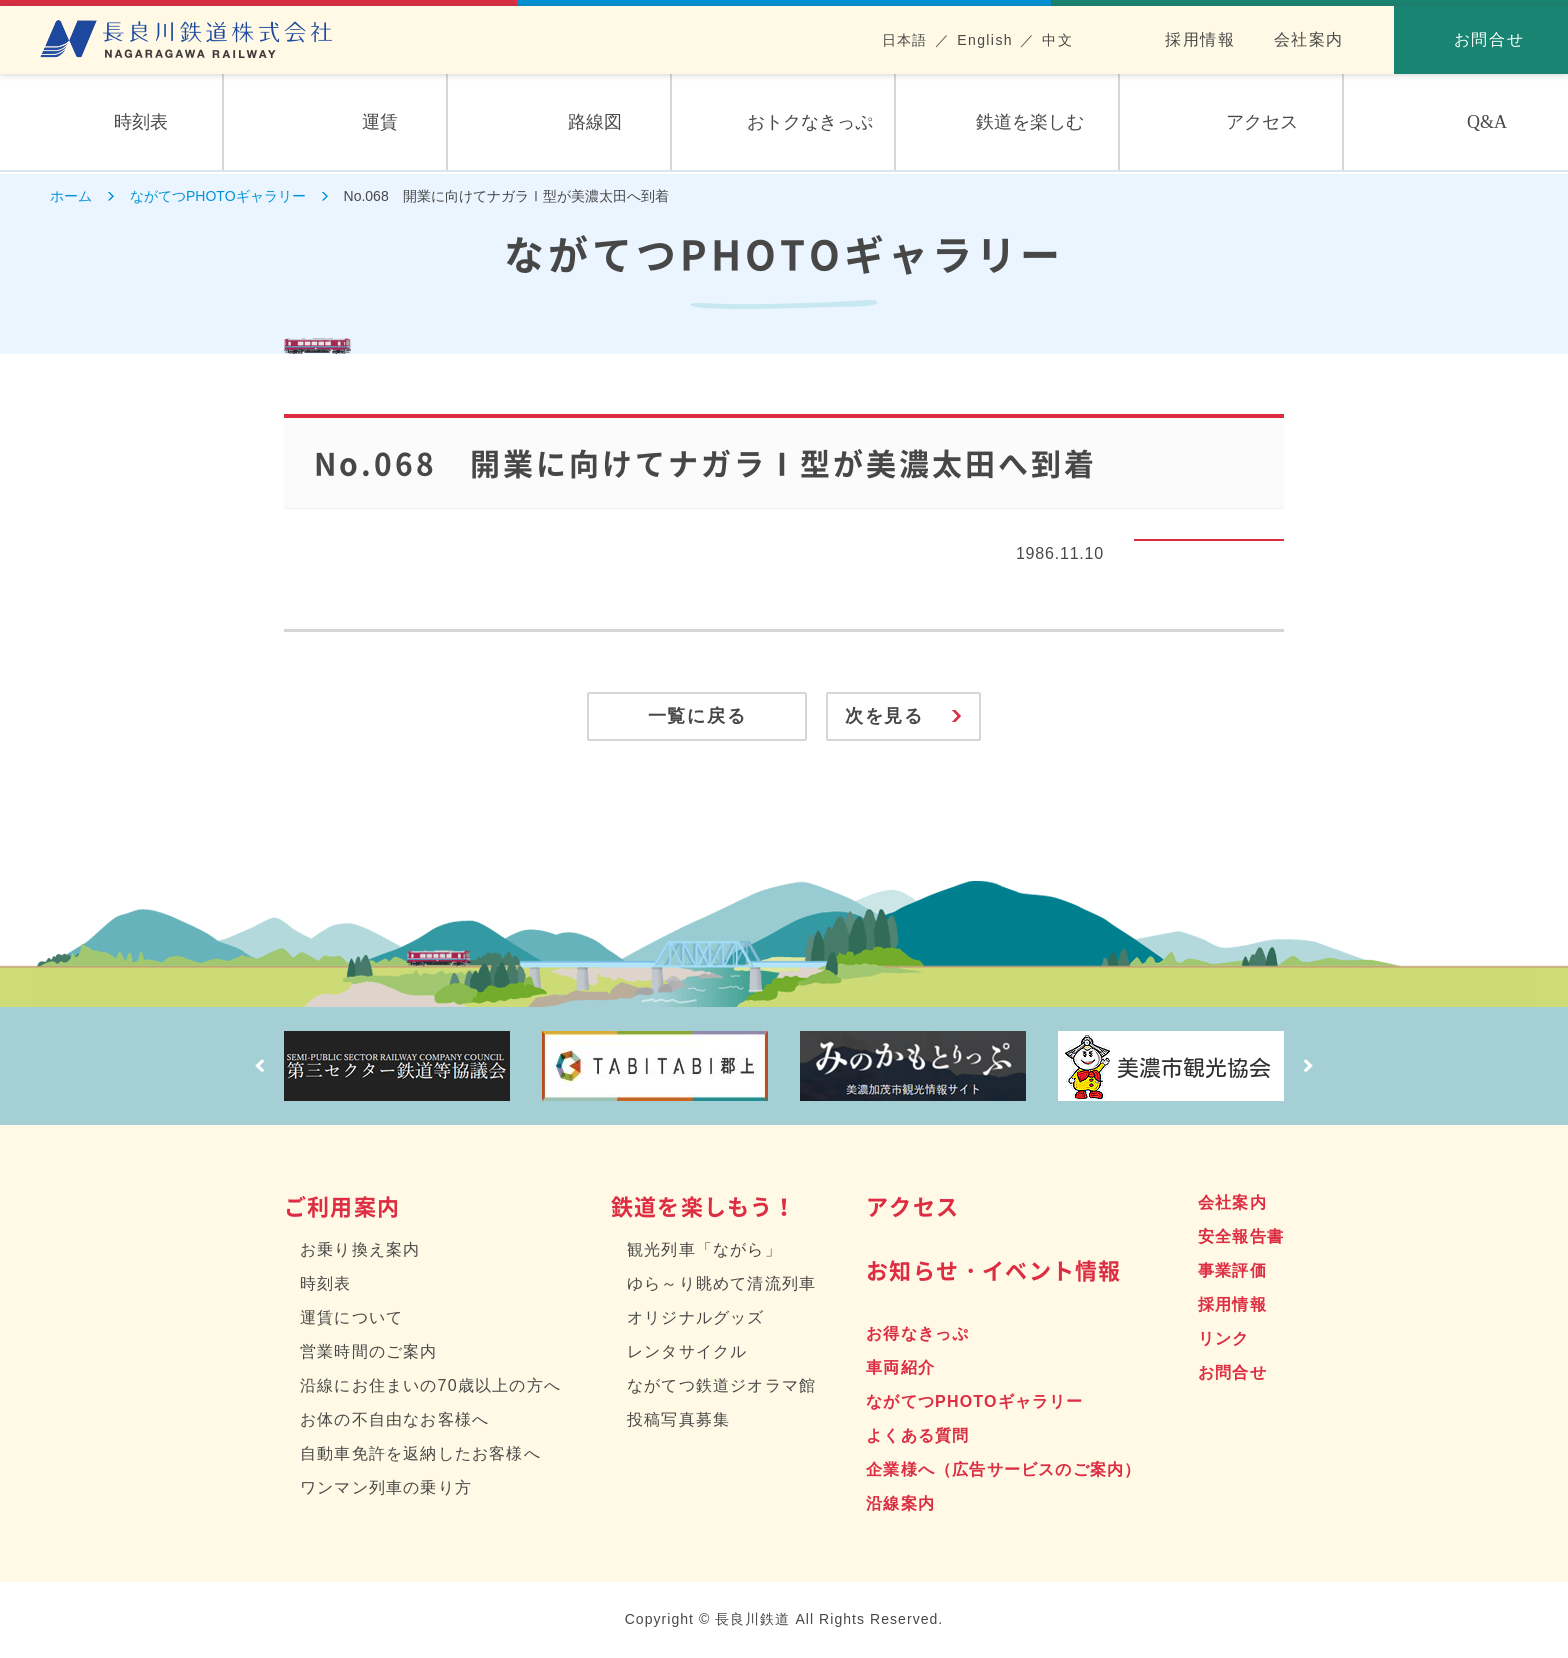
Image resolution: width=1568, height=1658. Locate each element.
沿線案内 (900, 1504)
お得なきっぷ (917, 1334)
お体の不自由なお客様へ (394, 1420)
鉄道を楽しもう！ (704, 1206)
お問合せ (1232, 1373)
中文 (1057, 40)
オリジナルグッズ (696, 1318)
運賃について (351, 1318)
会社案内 (1309, 39)
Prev (259, 1067)
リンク (1224, 1339)
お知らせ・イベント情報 (993, 1270)
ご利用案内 (342, 1206)
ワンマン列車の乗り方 (386, 1488)
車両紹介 (900, 1368)
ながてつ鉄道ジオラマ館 (721, 1386)
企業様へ (1003, 1470)
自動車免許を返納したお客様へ (420, 1454)
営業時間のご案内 (369, 1352)
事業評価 (1232, 1271)
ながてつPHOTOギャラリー (974, 1402)
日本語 (905, 40)
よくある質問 (917, 1436)
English (985, 40)
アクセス (912, 1206)
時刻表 (326, 1284)
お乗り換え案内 (360, 1250)
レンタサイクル (687, 1352)
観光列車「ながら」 (704, 1250)
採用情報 (1200, 39)
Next (1309, 1067)
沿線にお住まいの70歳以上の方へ (430, 1386)
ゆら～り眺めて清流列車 (721, 1284)
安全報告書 (1241, 1237)
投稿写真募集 (678, 1420)
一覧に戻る (692, 717)
